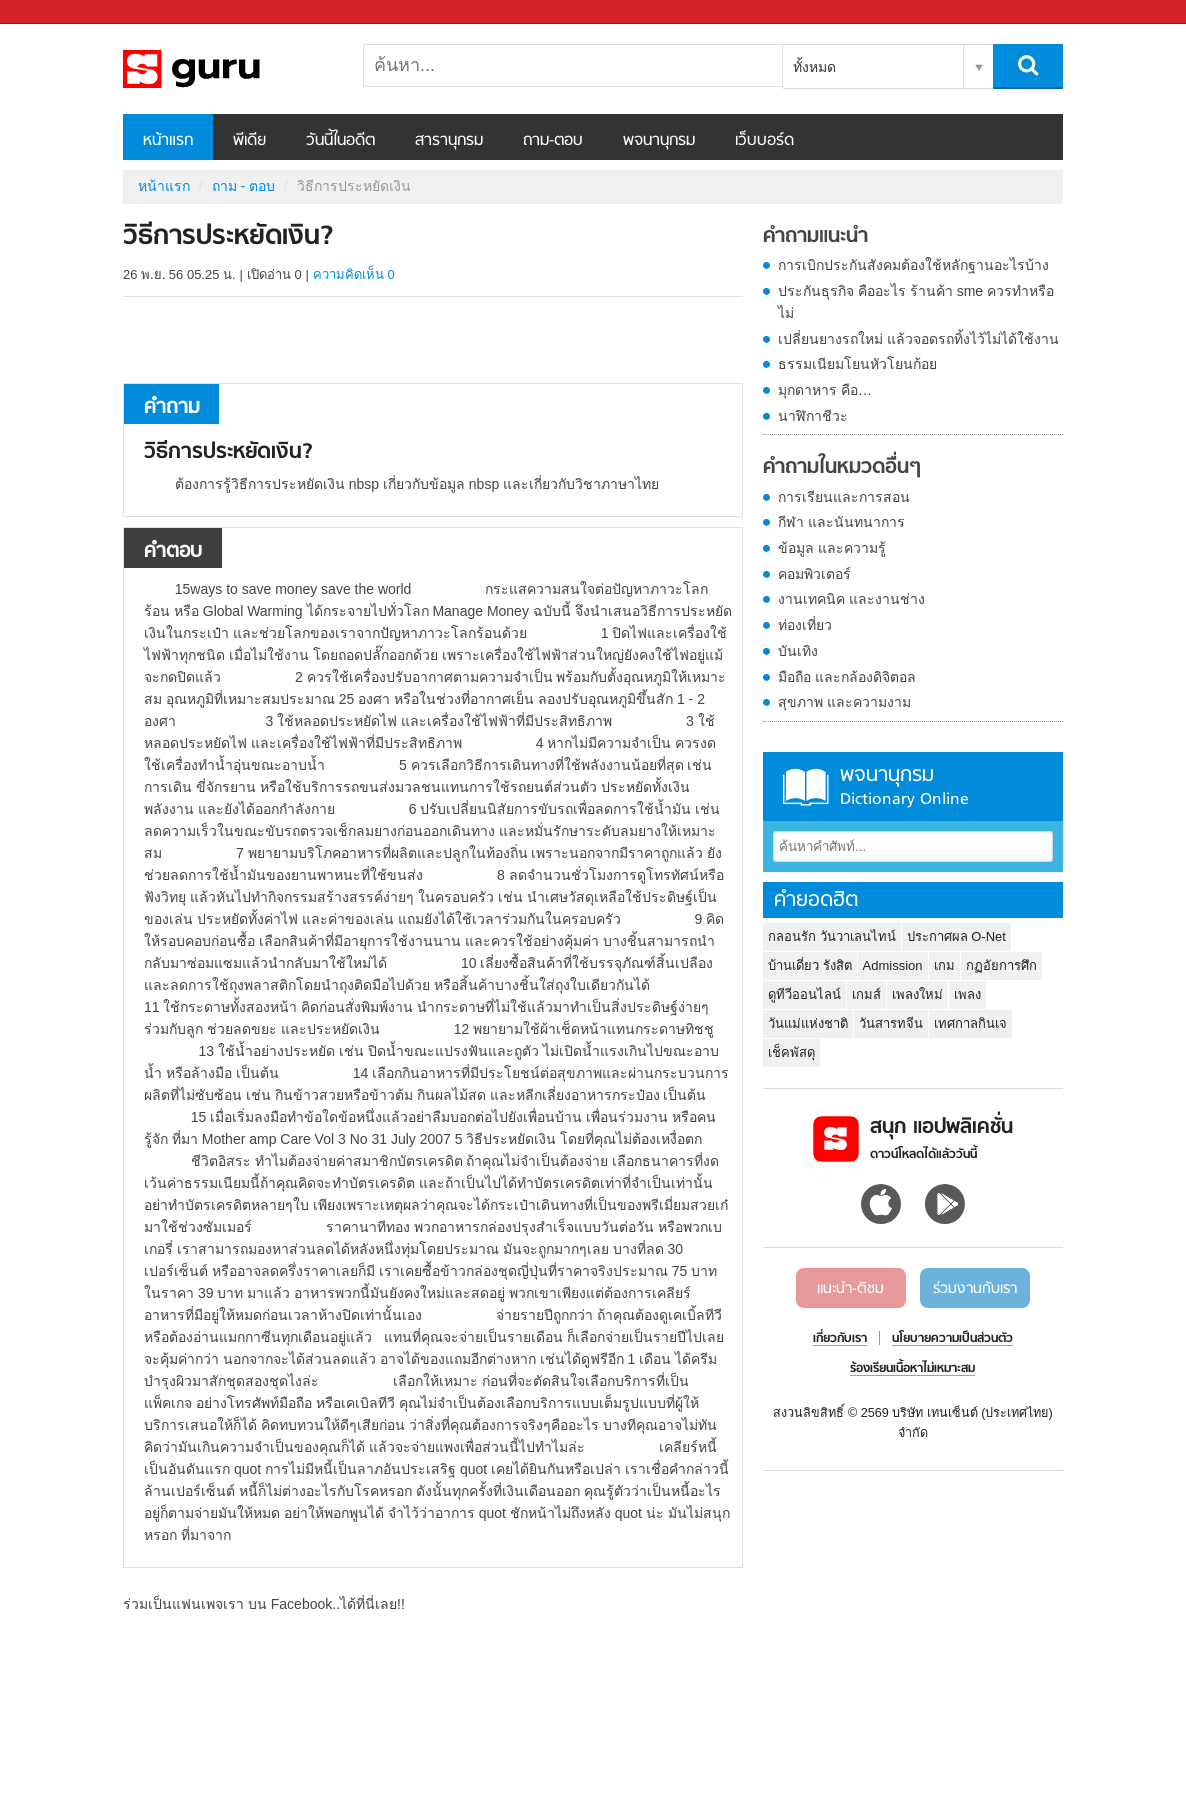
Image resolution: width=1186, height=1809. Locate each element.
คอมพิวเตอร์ (814, 574)
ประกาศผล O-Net (956, 936)
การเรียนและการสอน (844, 497)
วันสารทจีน (891, 1023)
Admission (893, 965)
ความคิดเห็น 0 (354, 274)
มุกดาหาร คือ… (825, 390)
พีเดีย (249, 141)
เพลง (967, 994)
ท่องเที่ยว (805, 625)
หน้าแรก (168, 141)
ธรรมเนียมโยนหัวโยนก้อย (857, 364)
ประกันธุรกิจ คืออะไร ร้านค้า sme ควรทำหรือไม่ (916, 302)
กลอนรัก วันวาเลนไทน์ (832, 936)
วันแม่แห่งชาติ (808, 1023)
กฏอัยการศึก (1001, 965)
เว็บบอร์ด (764, 141)
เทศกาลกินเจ (970, 1023)
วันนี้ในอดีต (340, 141)
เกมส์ (866, 994)
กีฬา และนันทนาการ (841, 522)
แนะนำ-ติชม (850, 1289)
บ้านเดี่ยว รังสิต (810, 965)
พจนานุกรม (659, 141)
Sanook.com (60, 12)
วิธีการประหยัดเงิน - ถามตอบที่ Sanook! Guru (228, 69)
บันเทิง (798, 651)
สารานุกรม (449, 141)
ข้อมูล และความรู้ (832, 548)
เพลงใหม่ (917, 994)
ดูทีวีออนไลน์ (804, 994)
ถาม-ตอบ (553, 141)
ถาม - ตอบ (243, 186)
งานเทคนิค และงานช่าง (851, 599)
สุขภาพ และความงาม (844, 702)
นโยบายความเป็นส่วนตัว (952, 1339)
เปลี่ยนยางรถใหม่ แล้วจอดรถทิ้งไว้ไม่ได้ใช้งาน (918, 339)
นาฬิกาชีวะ (813, 416)
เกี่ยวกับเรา (840, 1339)
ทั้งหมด (814, 67)
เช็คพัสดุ (791, 1052)
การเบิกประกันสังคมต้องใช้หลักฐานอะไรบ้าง (913, 265)
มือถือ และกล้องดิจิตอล (847, 677)
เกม (944, 965)
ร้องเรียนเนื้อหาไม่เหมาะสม (912, 1369)
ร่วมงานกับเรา (975, 1289)
